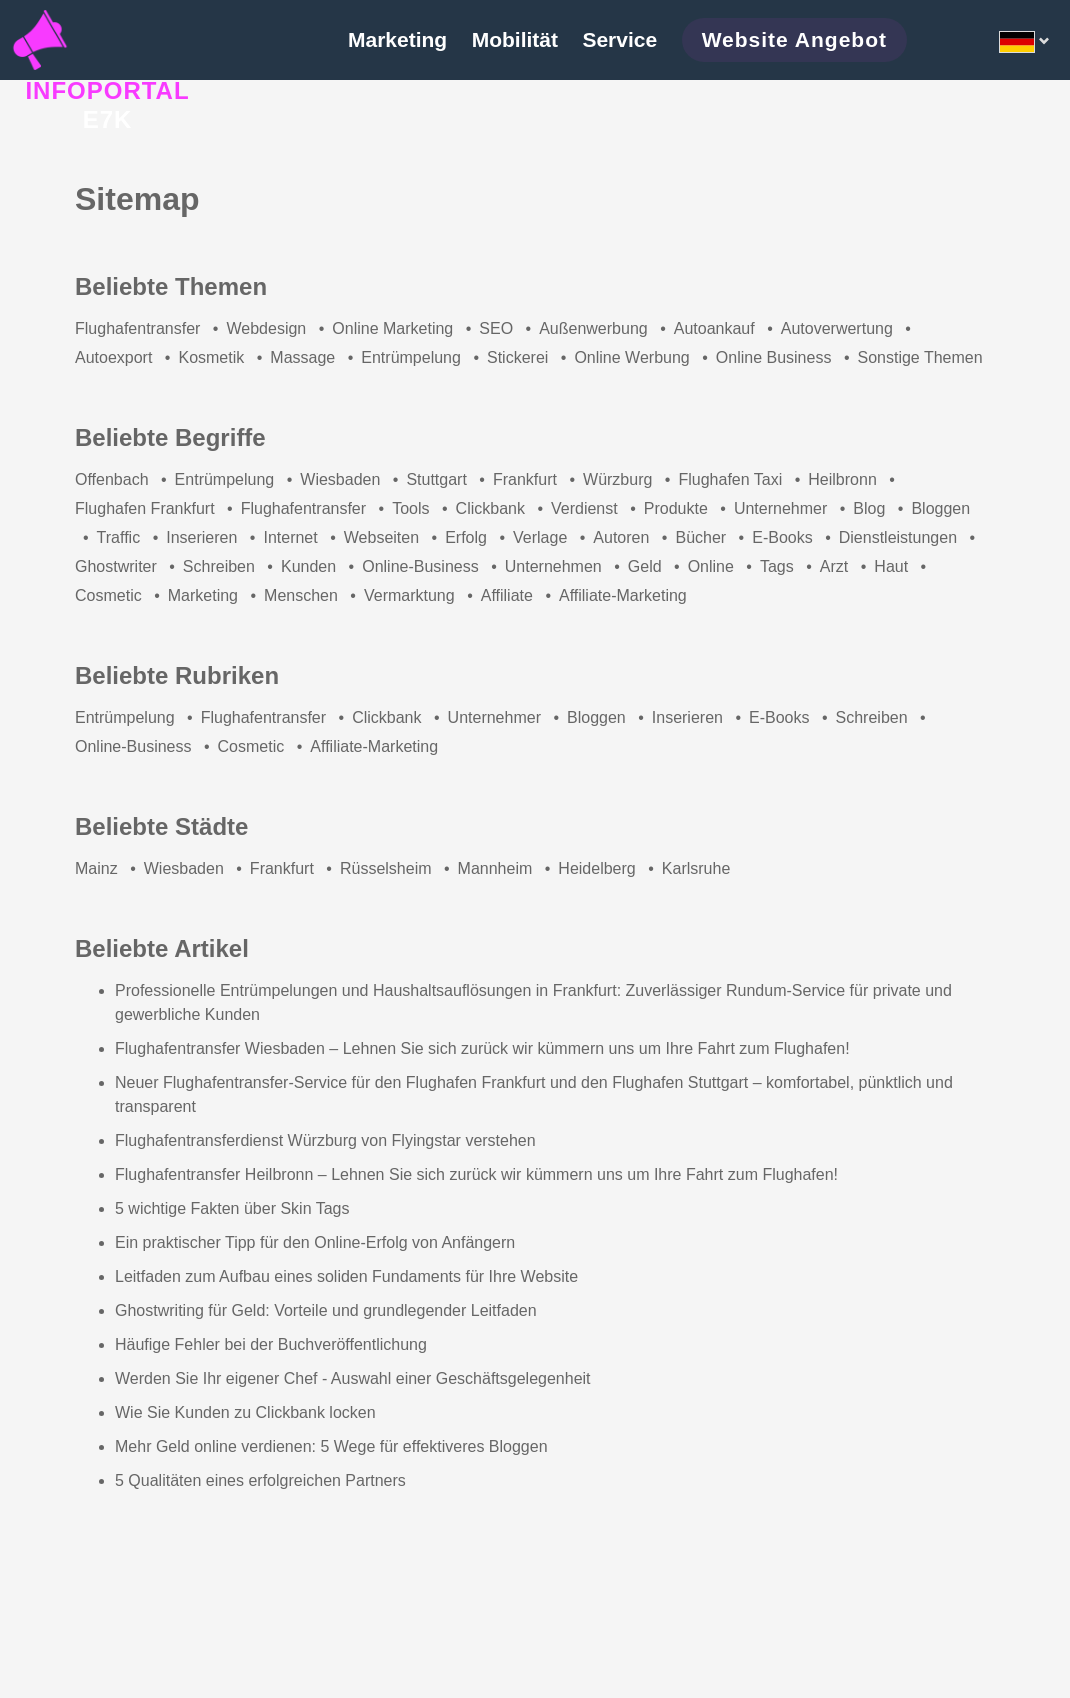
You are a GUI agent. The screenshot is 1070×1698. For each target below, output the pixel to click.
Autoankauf (714, 328)
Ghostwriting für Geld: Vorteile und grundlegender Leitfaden (326, 1310)
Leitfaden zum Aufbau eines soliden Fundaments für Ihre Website (346, 1276)
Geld (645, 566)
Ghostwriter (116, 566)
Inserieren (201, 537)
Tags (777, 566)
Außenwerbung (593, 328)
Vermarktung (409, 595)
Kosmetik (211, 357)
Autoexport (113, 357)
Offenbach (112, 479)
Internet (290, 537)
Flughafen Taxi (730, 479)
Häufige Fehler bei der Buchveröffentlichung (271, 1344)
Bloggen (940, 508)
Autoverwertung (837, 328)
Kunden (308, 566)
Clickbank (490, 508)
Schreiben (219, 566)
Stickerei (517, 357)
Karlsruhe (696, 868)
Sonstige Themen (919, 357)
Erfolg (466, 537)
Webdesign (266, 328)
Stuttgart (436, 479)
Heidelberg (596, 868)
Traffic (119, 537)
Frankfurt (525, 479)
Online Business (774, 357)
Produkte (676, 508)
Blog (869, 508)
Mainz (96, 868)
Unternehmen (553, 566)
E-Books (782, 537)
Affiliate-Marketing (623, 595)
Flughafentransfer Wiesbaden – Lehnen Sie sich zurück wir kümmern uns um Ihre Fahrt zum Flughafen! (482, 1048)
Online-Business (420, 566)
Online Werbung (631, 357)
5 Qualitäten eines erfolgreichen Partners (260, 1480)
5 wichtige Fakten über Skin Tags (232, 1208)
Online (711, 566)
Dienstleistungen (898, 537)
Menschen (301, 595)
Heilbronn (842, 479)
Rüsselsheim (386, 868)
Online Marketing (392, 328)
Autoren (621, 537)
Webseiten (381, 537)
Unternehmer (780, 508)
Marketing (203, 595)
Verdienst (584, 508)
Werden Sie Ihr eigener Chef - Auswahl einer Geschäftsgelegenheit (353, 1378)
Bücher (700, 537)
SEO (496, 328)
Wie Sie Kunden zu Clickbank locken (245, 1412)
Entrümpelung (411, 357)
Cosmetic (108, 595)
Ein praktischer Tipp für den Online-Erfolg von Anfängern (315, 1242)
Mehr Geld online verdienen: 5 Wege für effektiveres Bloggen (331, 1446)
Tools (410, 508)
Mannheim (495, 868)
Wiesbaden (340, 479)
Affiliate (507, 595)
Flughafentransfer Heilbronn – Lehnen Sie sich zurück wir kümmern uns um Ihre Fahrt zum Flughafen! (476, 1174)
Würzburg (617, 479)
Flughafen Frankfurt (145, 508)
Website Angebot (794, 39)
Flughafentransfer (137, 328)
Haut (891, 566)
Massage (302, 357)
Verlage (540, 537)
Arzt (834, 566)
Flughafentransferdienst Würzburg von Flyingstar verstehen (325, 1140)
